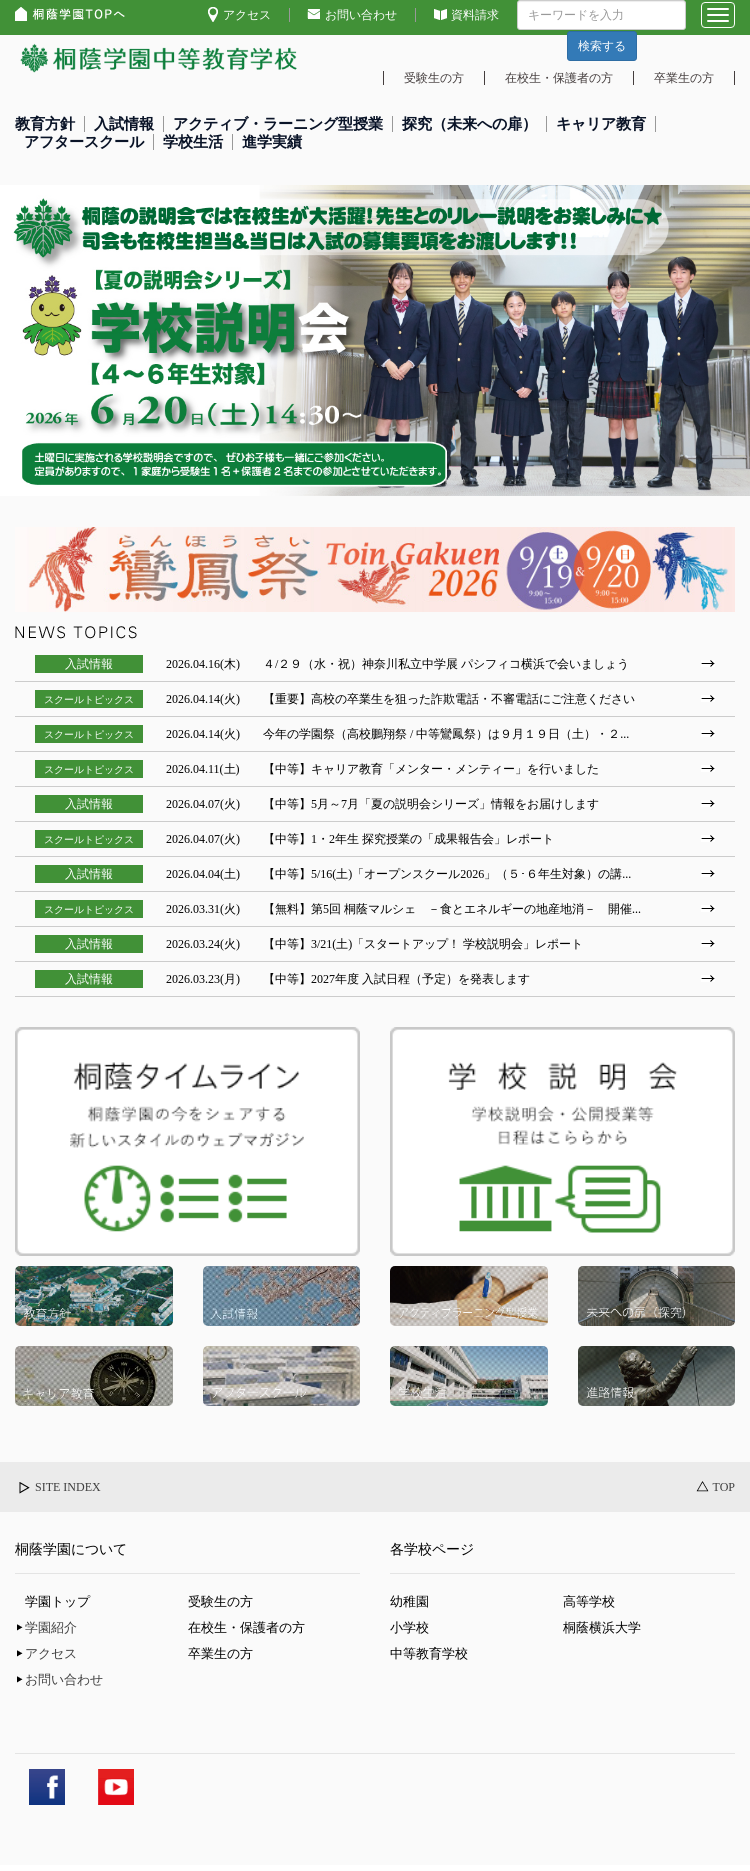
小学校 (409, 1627)
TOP (724, 1487)
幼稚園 (409, 1601)
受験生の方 (434, 78)
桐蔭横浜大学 (602, 1627)
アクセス (247, 15)
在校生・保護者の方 (559, 78)
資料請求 (475, 15)
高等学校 (589, 1601)
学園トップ (57, 1601)
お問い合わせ (361, 15)
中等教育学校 (429, 1653)
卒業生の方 (684, 78)
